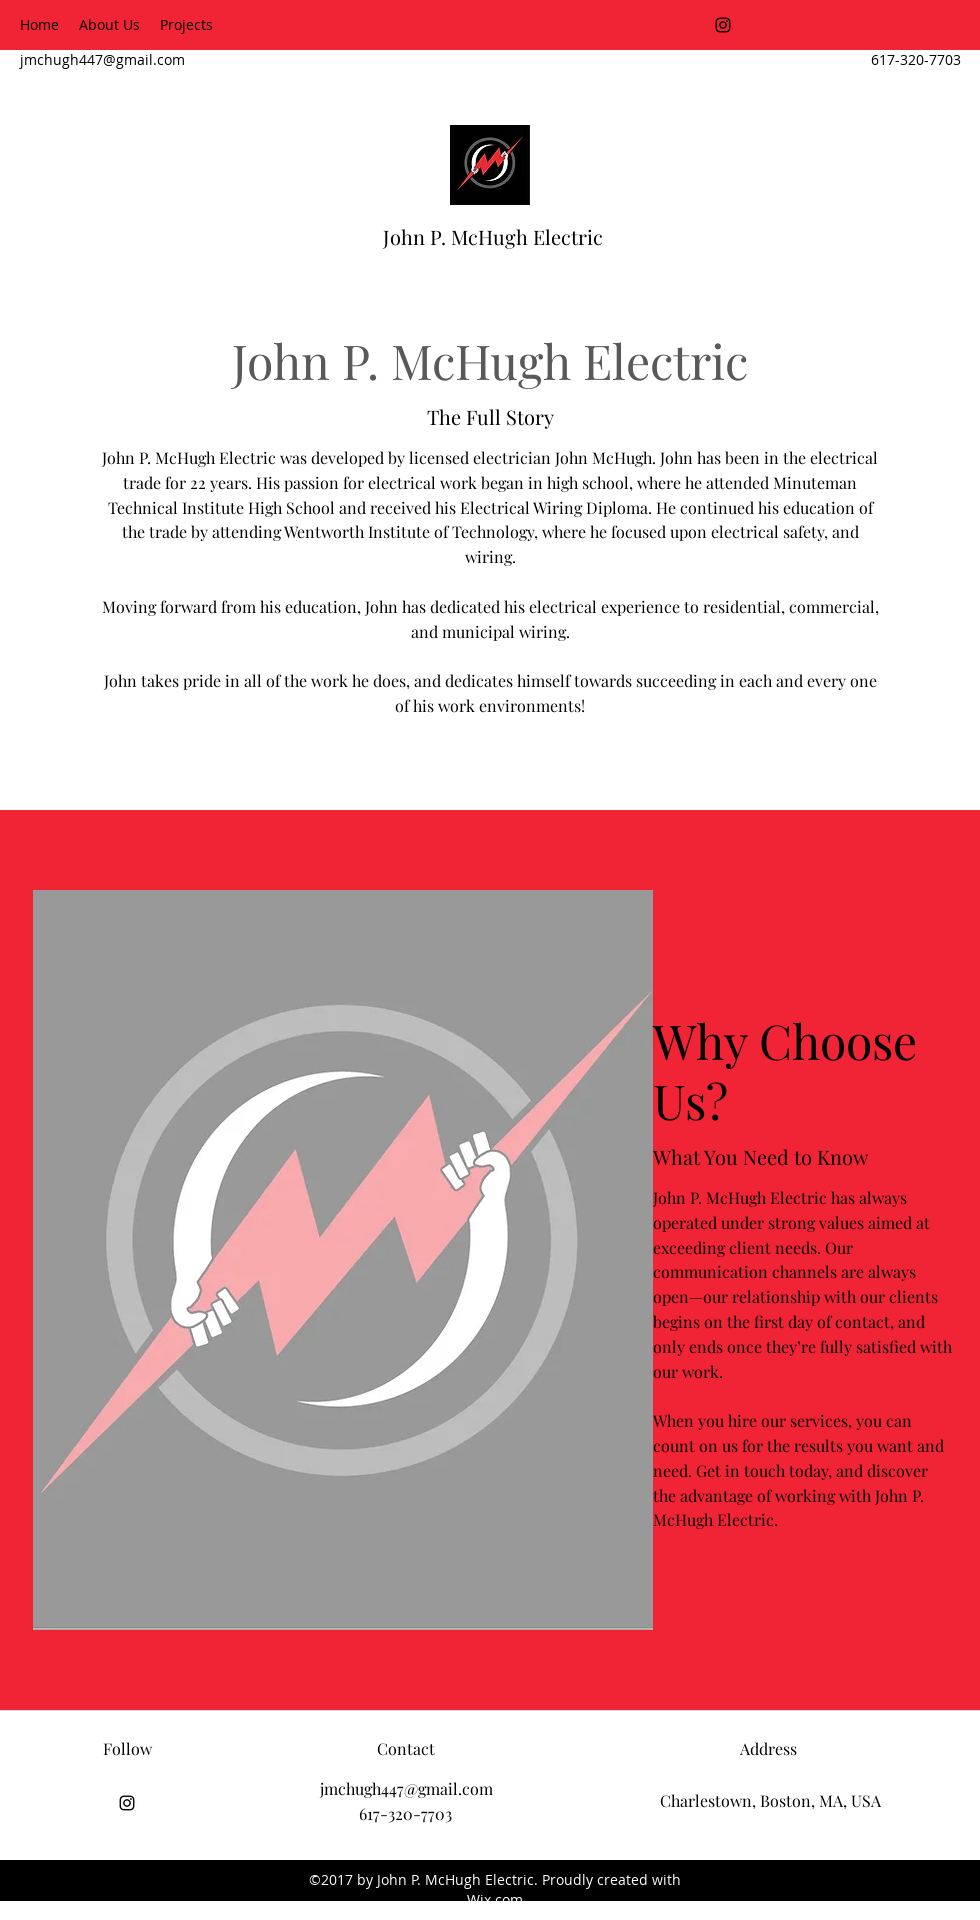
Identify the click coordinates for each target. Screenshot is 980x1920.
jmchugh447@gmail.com (102, 59)
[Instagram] (723, 25)
